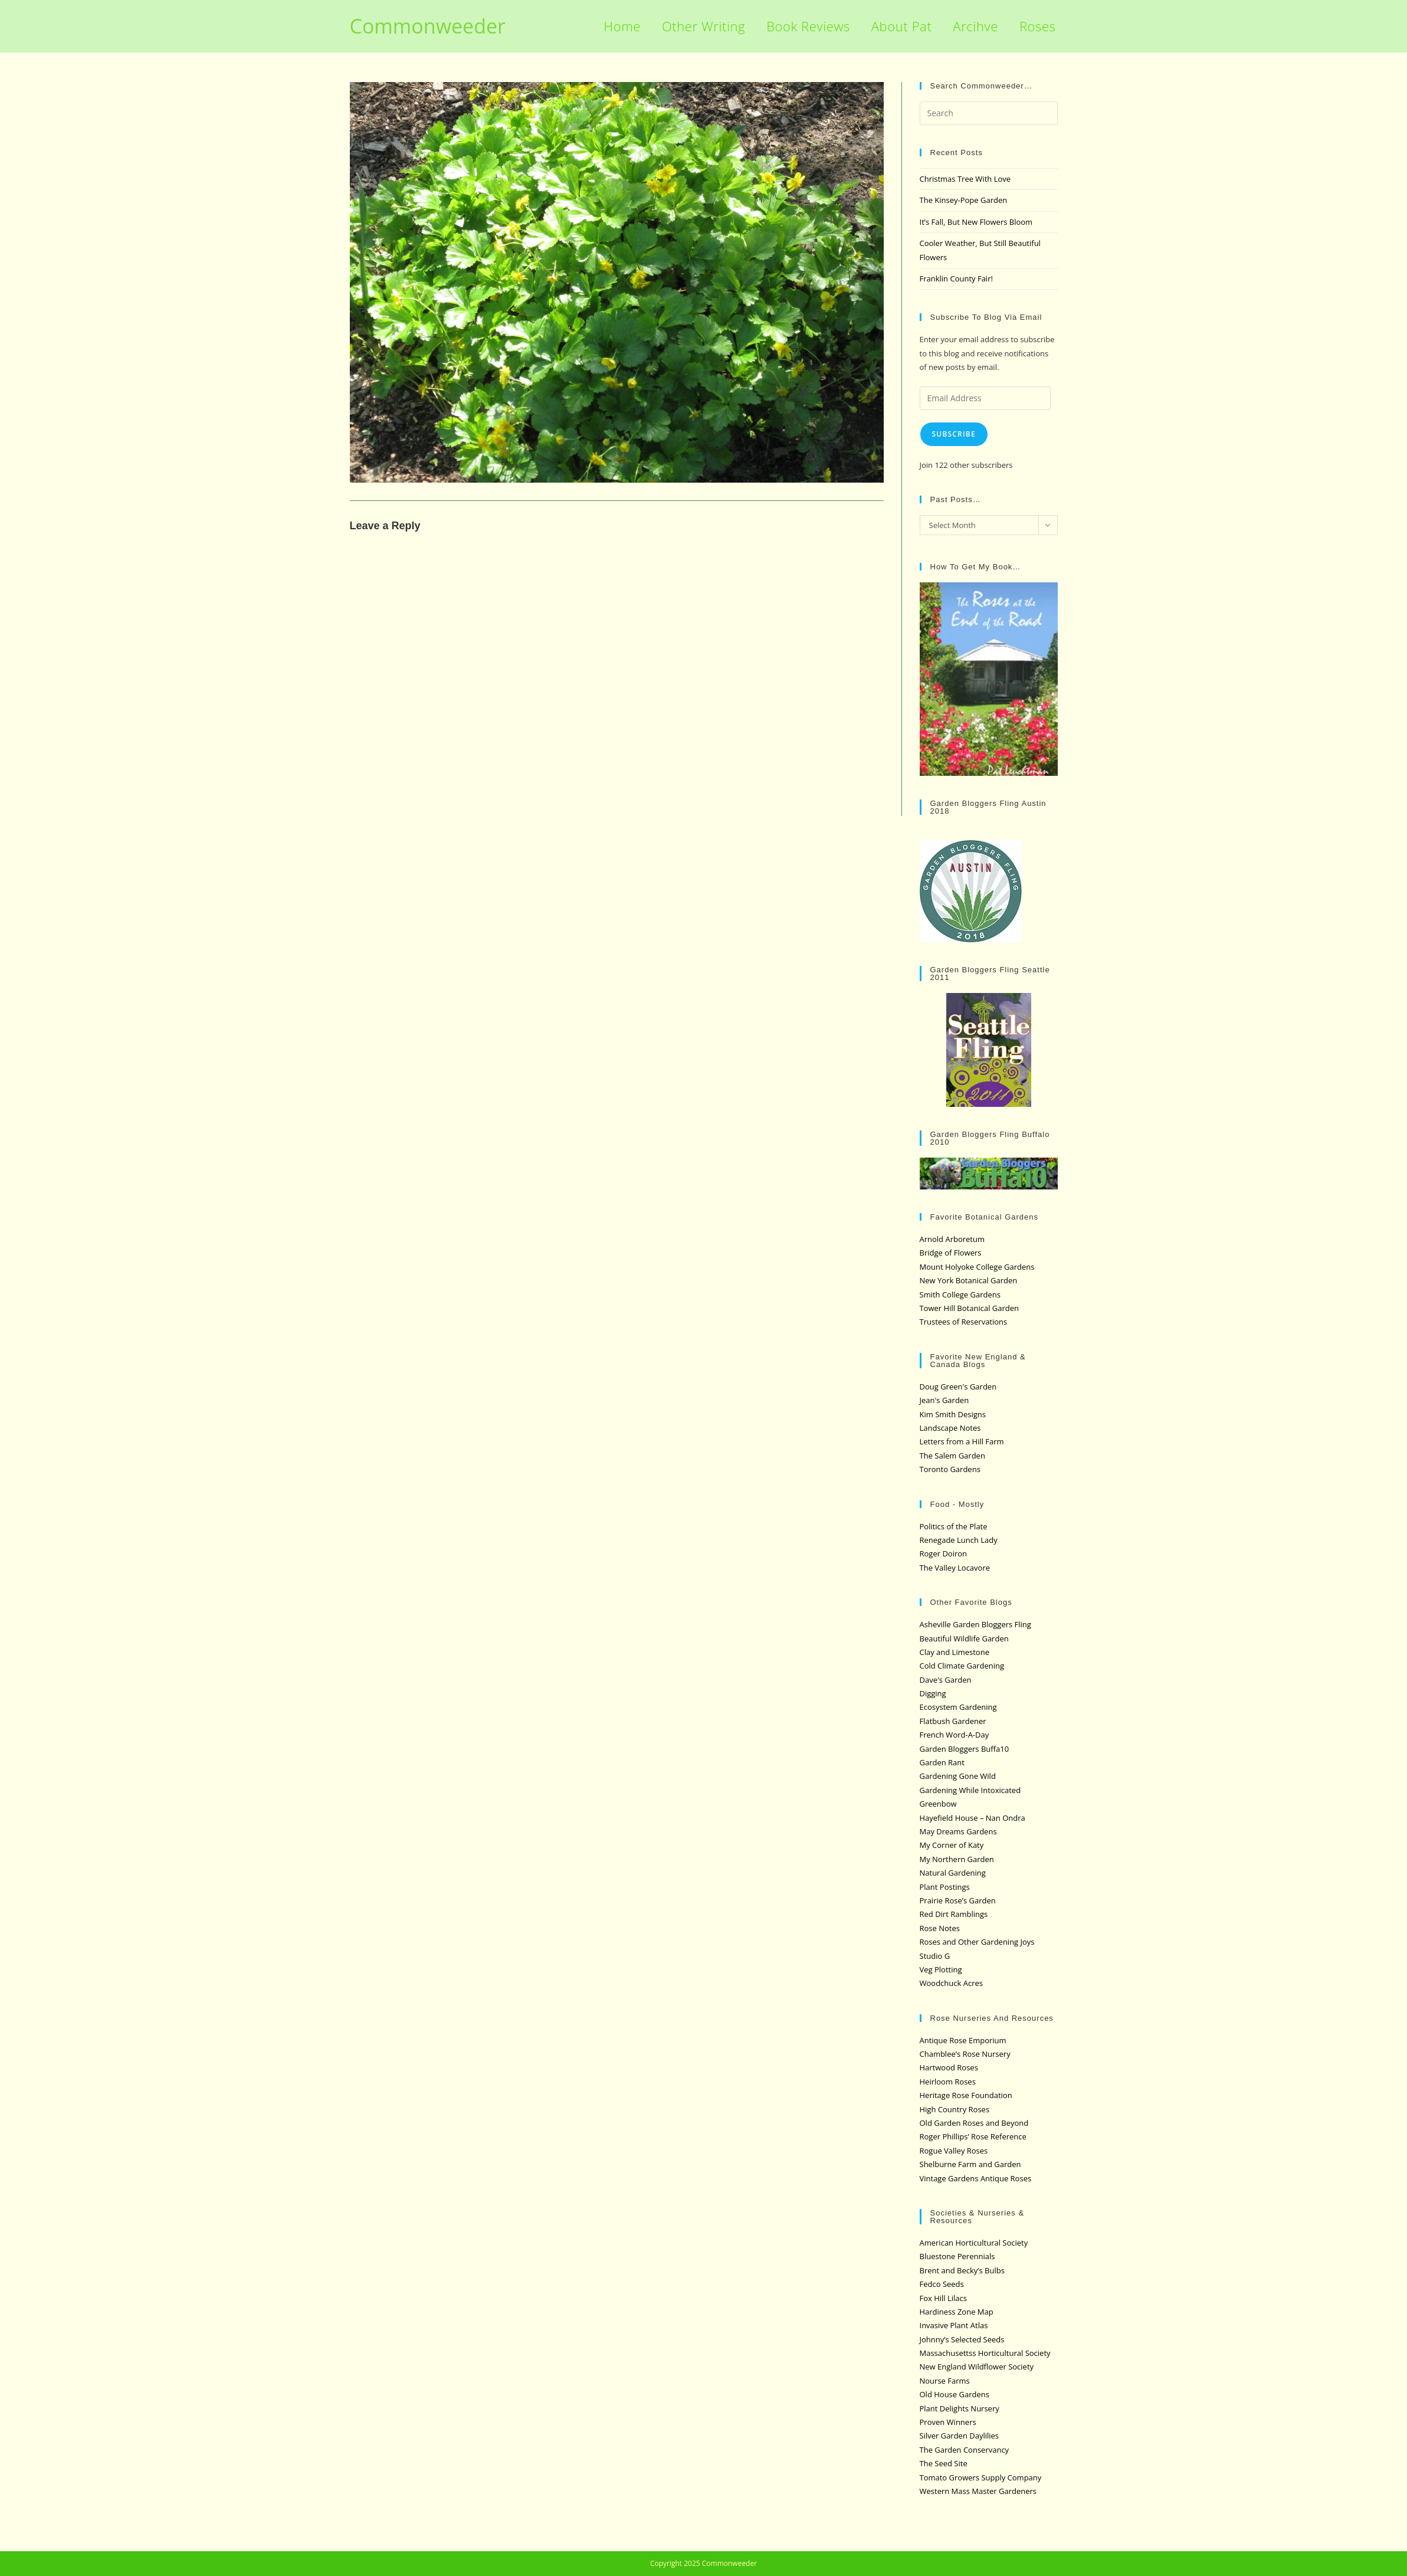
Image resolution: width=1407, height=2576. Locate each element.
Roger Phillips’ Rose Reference (973, 2136)
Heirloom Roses (948, 2081)
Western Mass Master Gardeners (978, 2491)
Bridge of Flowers (951, 1252)
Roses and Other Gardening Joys (977, 1941)
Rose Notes (940, 1928)
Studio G (935, 1956)
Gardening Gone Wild (958, 1776)
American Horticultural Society (974, 2242)
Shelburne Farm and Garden (970, 2164)
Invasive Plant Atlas (954, 2325)
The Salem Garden (952, 1455)
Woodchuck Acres (951, 1983)
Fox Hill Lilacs (943, 2298)
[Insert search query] (989, 113)
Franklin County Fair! (956, 278)
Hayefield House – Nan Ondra (972, 1818)
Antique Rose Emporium (963, 2040)
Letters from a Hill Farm (962, 1441)
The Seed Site (943, 2463)
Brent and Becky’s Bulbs (962, 2270)
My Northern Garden (957, 1859)
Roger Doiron (943, 1553)
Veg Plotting (941, 1969)
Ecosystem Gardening (958, 1707)
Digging (933, 1693)
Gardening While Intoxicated (970, 1790)
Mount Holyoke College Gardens (977, 1266)
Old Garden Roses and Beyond (974, 2123)
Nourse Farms (945, 2380)
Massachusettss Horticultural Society (985, 2353)
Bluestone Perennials (957, 2256)
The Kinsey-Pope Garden (964, 200)
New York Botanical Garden (969, 1280)
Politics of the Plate (954, 1526)
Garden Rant (942, 1762)
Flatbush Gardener (953, 1721)
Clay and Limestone (954, 1652)
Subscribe (954, 434)
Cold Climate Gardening (962, 1665)
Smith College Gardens (960, 1294)
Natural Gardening (953, 1872)
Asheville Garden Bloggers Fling (975, 1624)
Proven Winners (948, 2422)
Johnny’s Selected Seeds (962, 2339)
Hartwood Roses (949, 2067)
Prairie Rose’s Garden (958, 1900)
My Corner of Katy (952, 1845)
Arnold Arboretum (952, 1239)
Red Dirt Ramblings (954, 1914)
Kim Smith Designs (953, 1414)
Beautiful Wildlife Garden (964, 1638)
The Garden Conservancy (964, 2449)
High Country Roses (955, 2109)
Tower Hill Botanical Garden (969, 1308)
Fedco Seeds (942, 2284)
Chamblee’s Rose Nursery (965, 2054)
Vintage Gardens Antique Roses (976, 2178)
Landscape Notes (950, 1428)
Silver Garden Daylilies (959, 2435)
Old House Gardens (954, 2394)
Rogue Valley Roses (954, 2150)
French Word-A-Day (954, 1734)
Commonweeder (428, 26)
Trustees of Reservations (964, 1321)
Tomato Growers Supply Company (981, 2477)
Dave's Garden (946, 1679)
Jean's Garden (944, 1400)
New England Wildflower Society (977, 2366)
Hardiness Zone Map (956, 2311)
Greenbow (938, 1803)
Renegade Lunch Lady (959, 1540)
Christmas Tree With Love (965, 178)
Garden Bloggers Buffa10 (964, 1748)
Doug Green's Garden (958, 1386)
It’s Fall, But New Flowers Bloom (976, 222)
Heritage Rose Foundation (966, 2095)
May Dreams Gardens (958, 1831)
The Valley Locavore (955, 1567)
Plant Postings (945, 1887)
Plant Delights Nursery (959, 2408)
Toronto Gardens (950, 1469)
